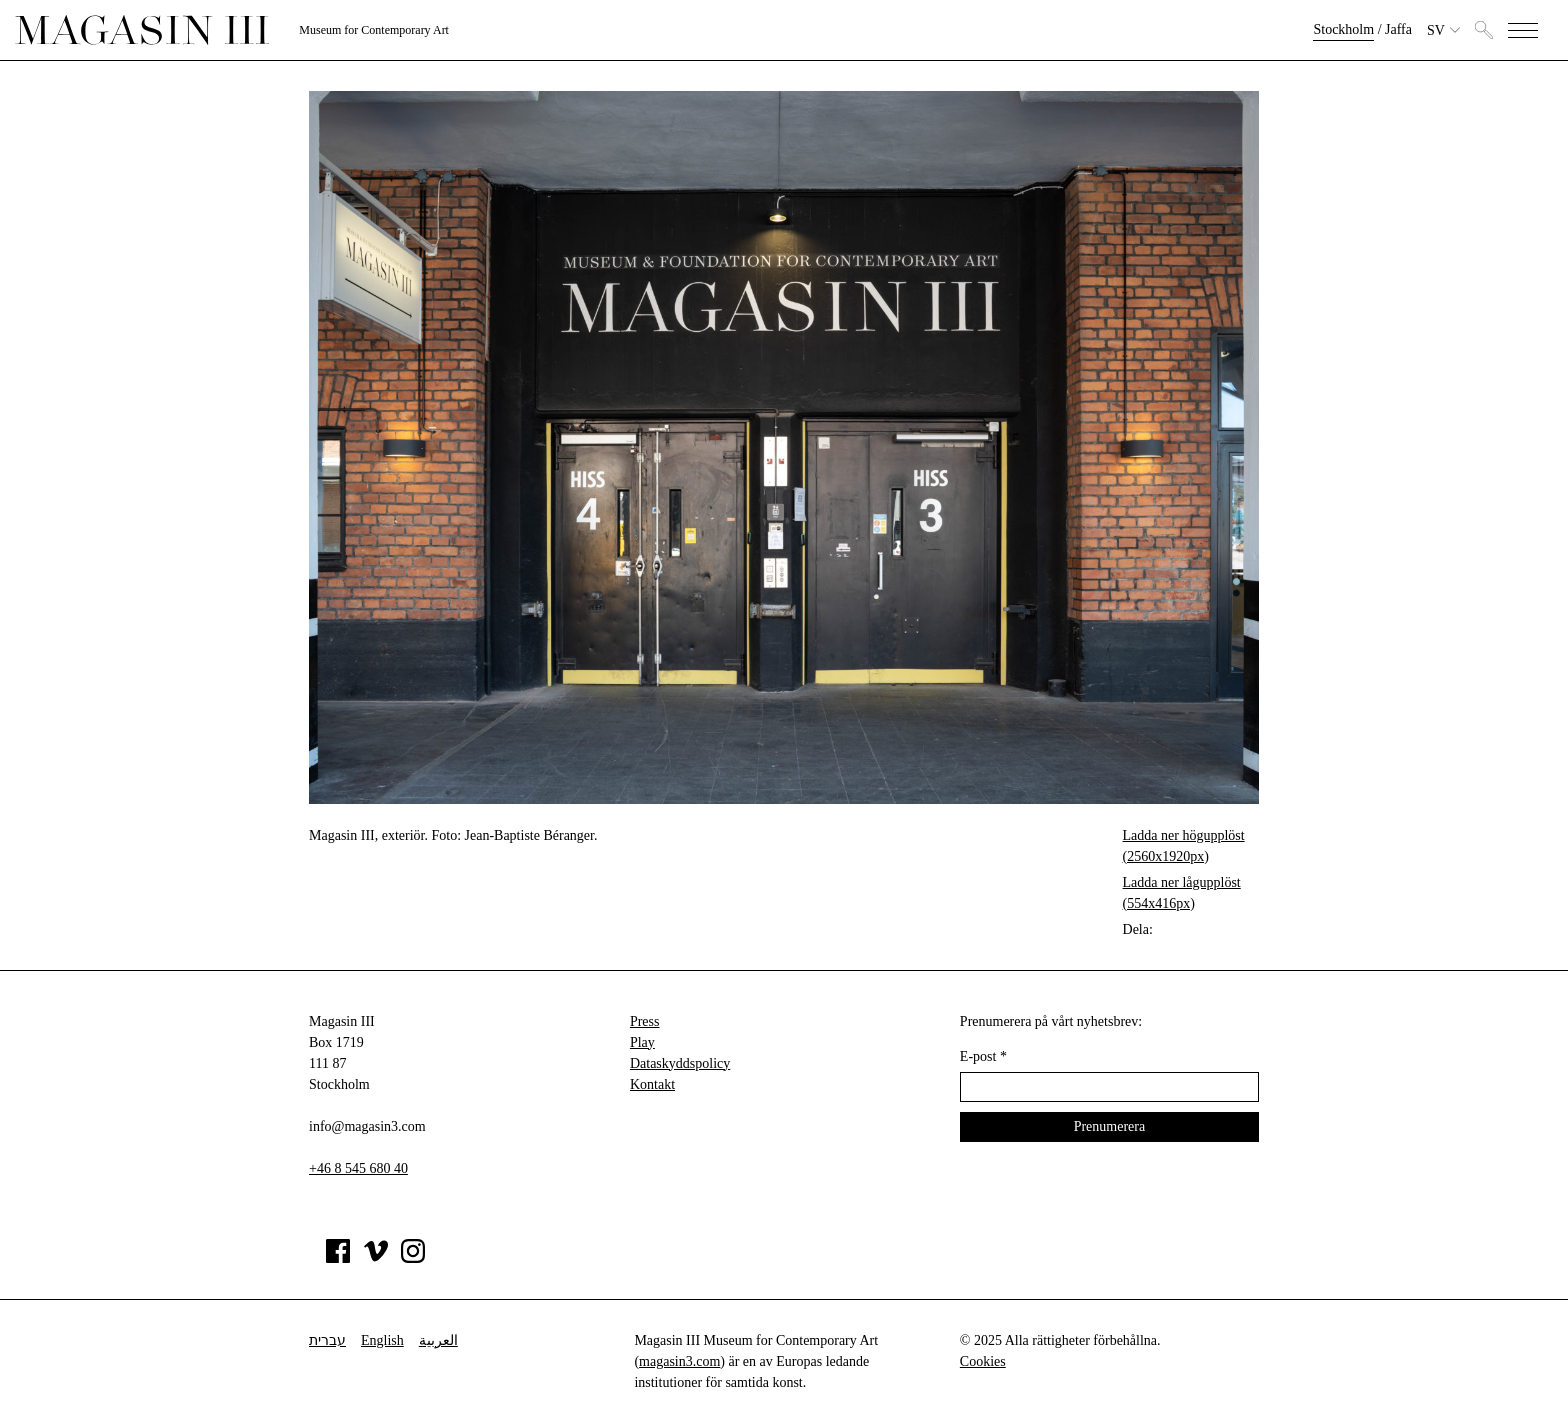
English (382, 1340)
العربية (438, 1340)
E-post (983, 1056)
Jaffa (1398, 29)
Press (645, 1021)
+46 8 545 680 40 (358, 1168)
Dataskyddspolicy (680, 1063)
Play (642, 1042)
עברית (327, 1340)
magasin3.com (679, 1361)
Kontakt (652, 1084)
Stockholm (1343, 29)
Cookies (983, 1361)
